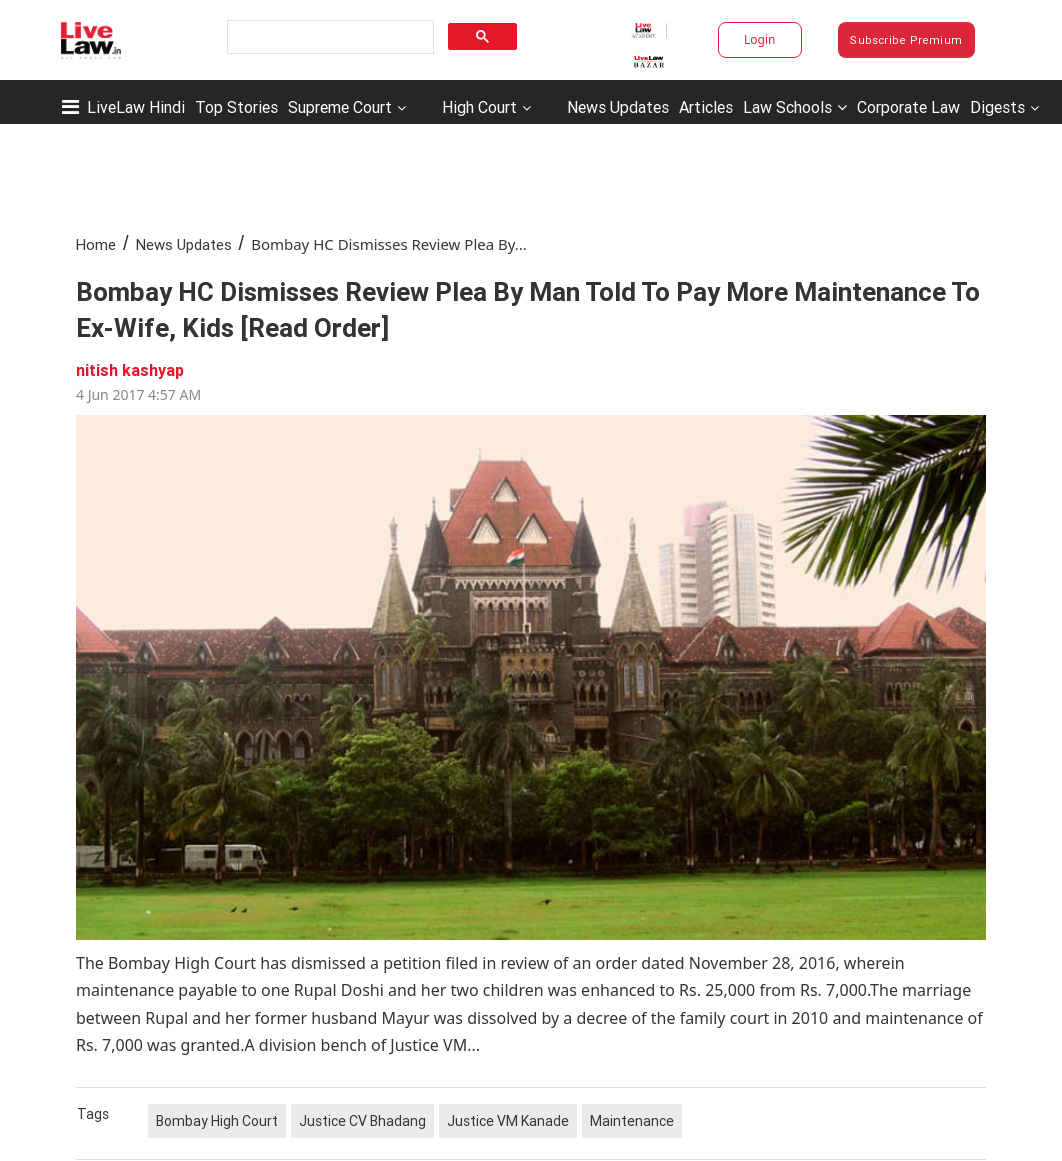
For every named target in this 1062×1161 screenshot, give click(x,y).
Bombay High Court (217, 1121)
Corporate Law (908, 107)
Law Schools (795, 107)
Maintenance (632, 1121)
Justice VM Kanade (508, 1121)
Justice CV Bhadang (362, 1121)
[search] (328, 37)
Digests (997, 107)
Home (96, 244)
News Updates (618, 107)
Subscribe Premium (906, 40)
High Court (479, 107)
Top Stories (236, 107)
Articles (706, 107)
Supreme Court (340, 107)
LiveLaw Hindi (136, 107)
